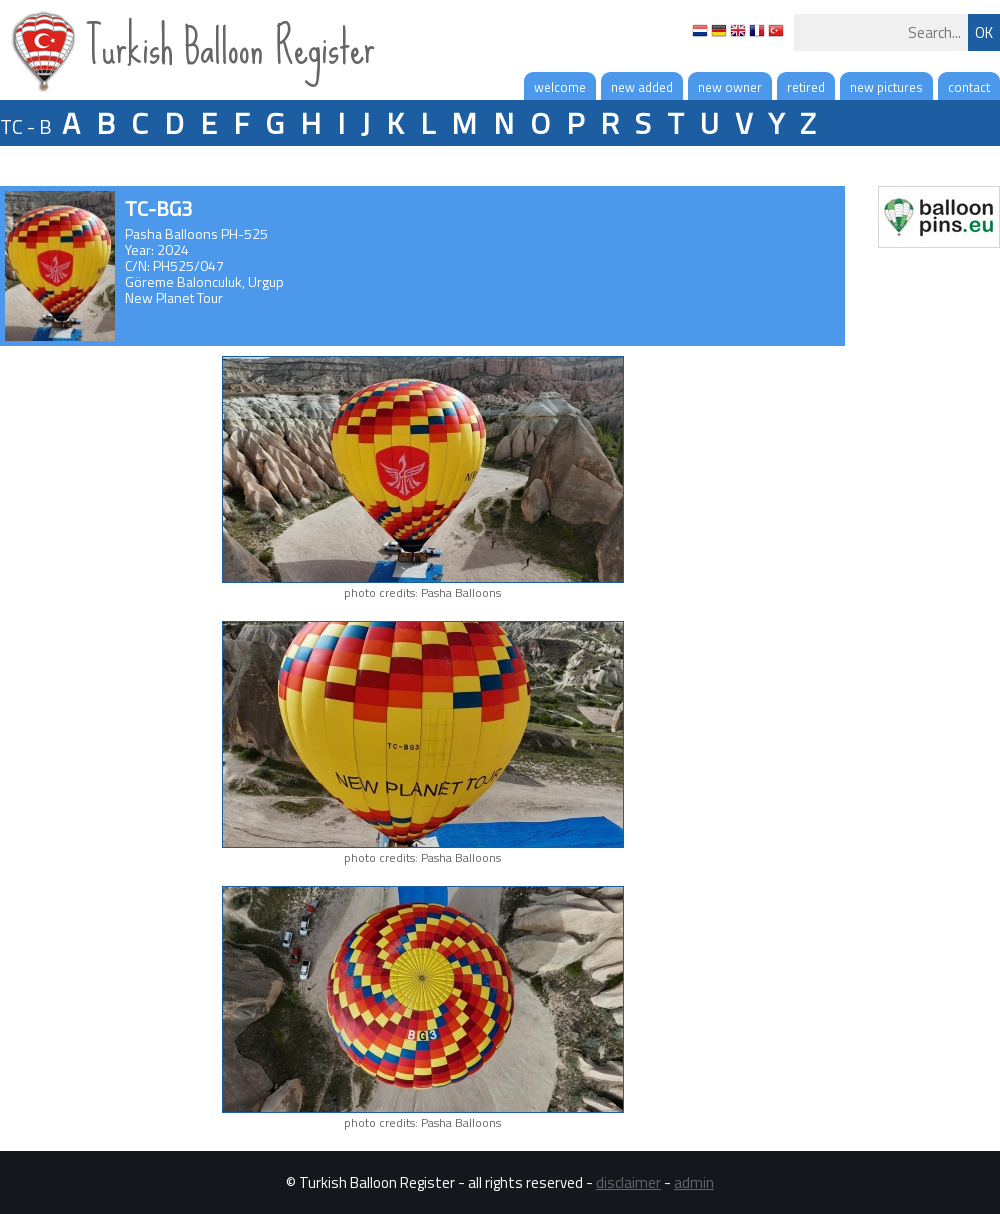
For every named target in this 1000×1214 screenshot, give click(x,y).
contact (969, 87)
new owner (730, 87)
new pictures (886, 87)
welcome (560, 87)
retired (806, 87)
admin (694, 1182)
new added (642, 87)
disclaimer (628, 1182)
